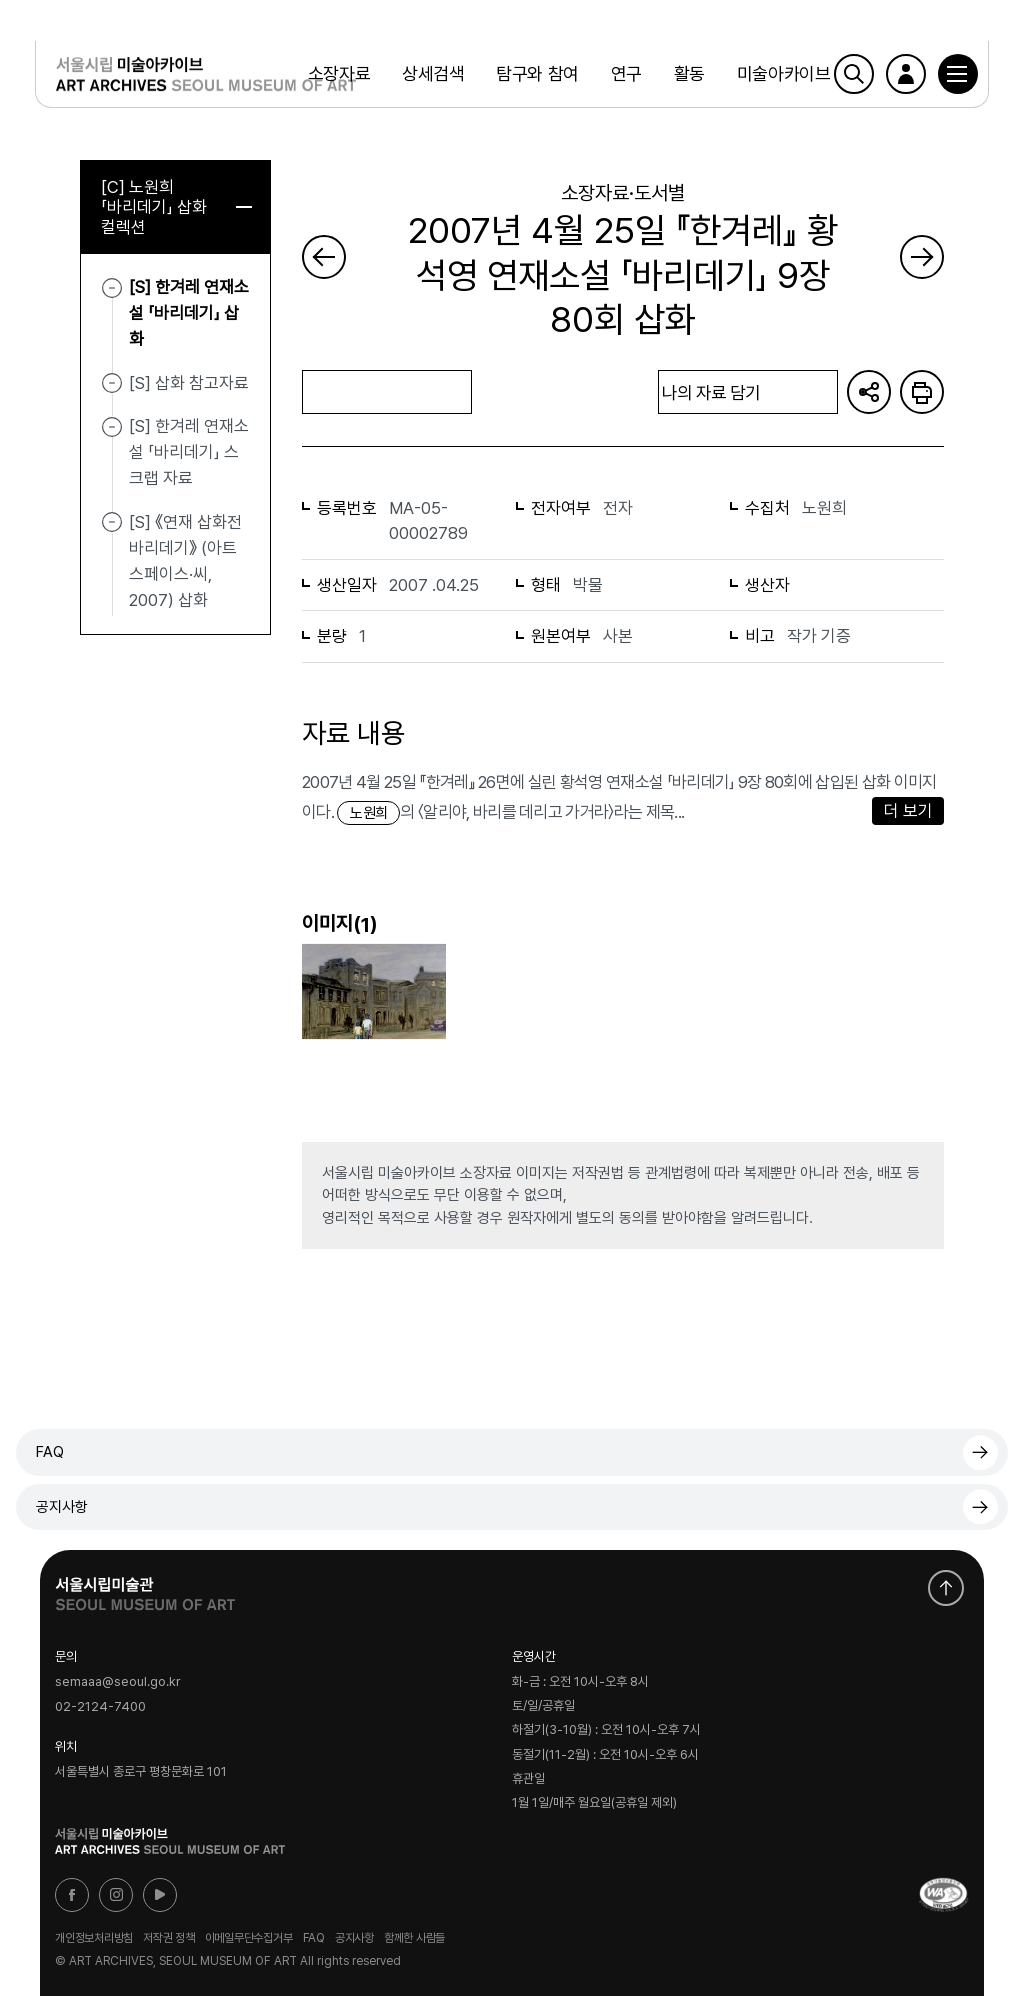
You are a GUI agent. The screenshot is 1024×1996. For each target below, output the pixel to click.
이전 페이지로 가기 (324, 257)
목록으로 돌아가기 (387, 391)
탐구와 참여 (537, 74)
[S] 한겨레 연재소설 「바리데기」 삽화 (189, 313)
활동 (688, 74)
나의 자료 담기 (748, 392)
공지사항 (62, 1507)
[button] (953, 75)
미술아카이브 (782, 74)
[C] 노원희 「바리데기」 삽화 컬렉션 (176, 207)
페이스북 (72, 1895)
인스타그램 (116, 1895)
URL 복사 (869, 392)
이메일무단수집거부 (249, 1938)
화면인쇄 (922, 392)
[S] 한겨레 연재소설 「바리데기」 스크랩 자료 (189, 452)
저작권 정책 (169, 1938)
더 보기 (908, 811)
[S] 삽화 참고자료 (189, 383)
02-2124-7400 (100, 1706)
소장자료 (338, 74)
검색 (849, 75)
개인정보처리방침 (94, 1938)
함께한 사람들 (414, 1938)
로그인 (901, 75)
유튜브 (160, 1895)
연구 (625, 74)
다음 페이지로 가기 (922, 257)
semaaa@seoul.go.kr (118, 1681)
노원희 (368, 813)
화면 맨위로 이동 (946, 1588)
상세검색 (433, 74)
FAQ (50, 1452)
